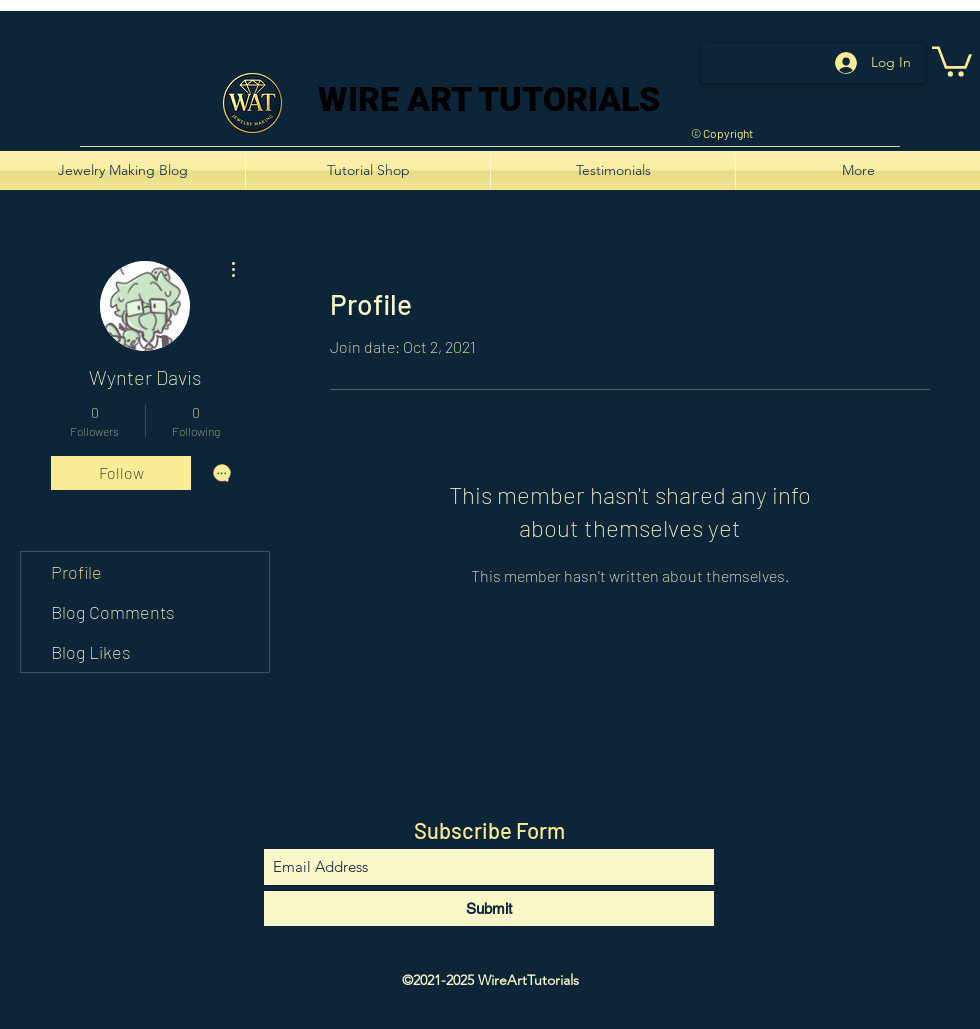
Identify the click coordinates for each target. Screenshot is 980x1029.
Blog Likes (91, 652)
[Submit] (489, 908)
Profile (76, 572)
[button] (952, 60)
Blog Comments (113, 612)
